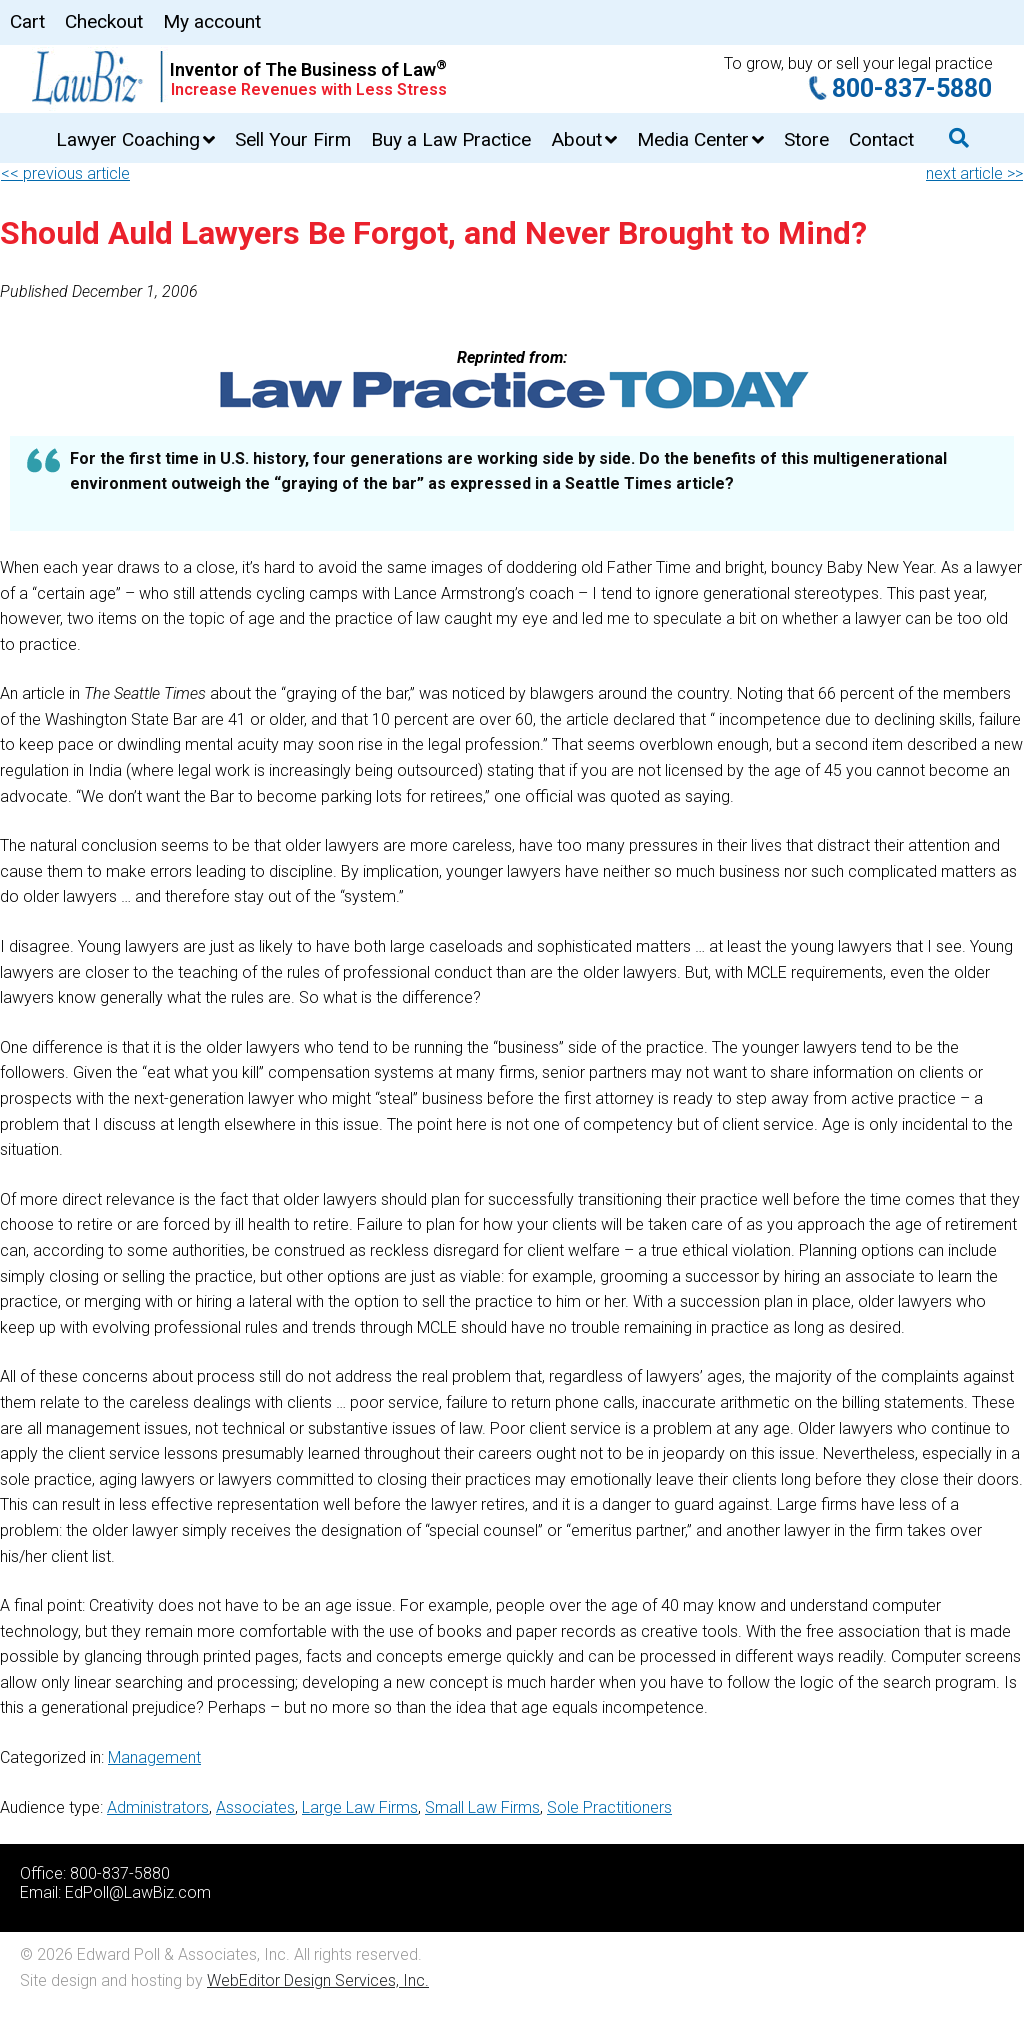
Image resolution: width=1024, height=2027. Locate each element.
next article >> (974, 173)
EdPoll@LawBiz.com (138, 1892)
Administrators (158, 1807)
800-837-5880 (912, 88)
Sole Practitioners (609, 1807)
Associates (255, 1807)
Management (154, 1757)
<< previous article (65, 173)
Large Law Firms (360, 1807)
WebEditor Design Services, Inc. (318, 1980)
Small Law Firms (482, 1807)
